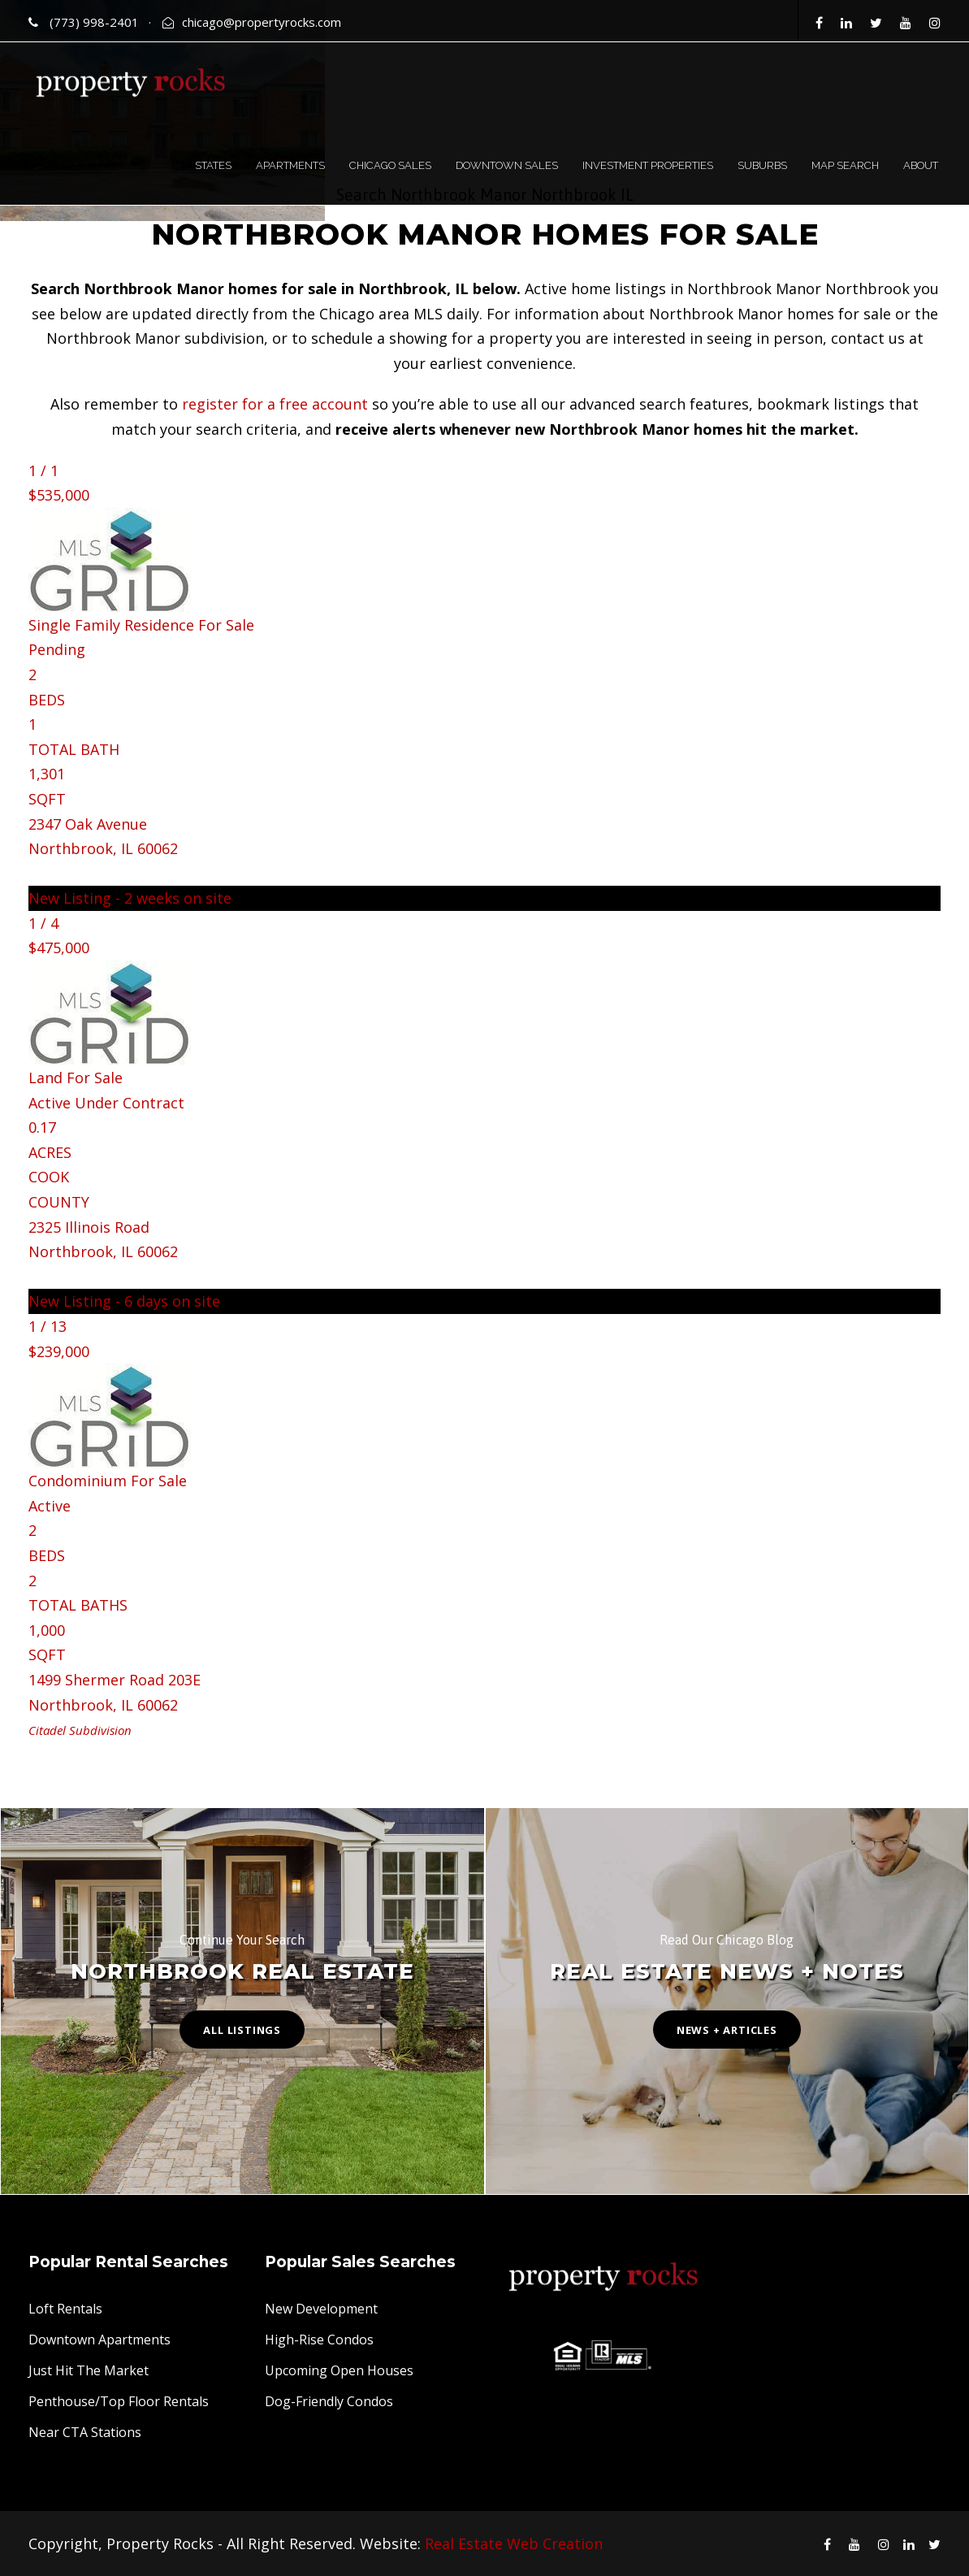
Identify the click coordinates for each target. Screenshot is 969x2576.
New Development (321, 2309)
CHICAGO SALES (390, 165)
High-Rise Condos (319, 2339)
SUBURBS (762, 165)
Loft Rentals (65, 2309)
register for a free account (275, 404)
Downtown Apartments (99, 2339)
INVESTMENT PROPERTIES (647, 165)
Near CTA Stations (84, 2432)
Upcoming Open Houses (339, 2370)
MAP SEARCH (845, 165)
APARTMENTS (290, 165)
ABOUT (920, 165)
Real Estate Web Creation (514, 2543)
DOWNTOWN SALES (507, 165)
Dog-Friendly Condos (329, 2401)
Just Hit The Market (88, 2370)
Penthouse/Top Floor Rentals (118, 2401)
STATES (213, 165)
